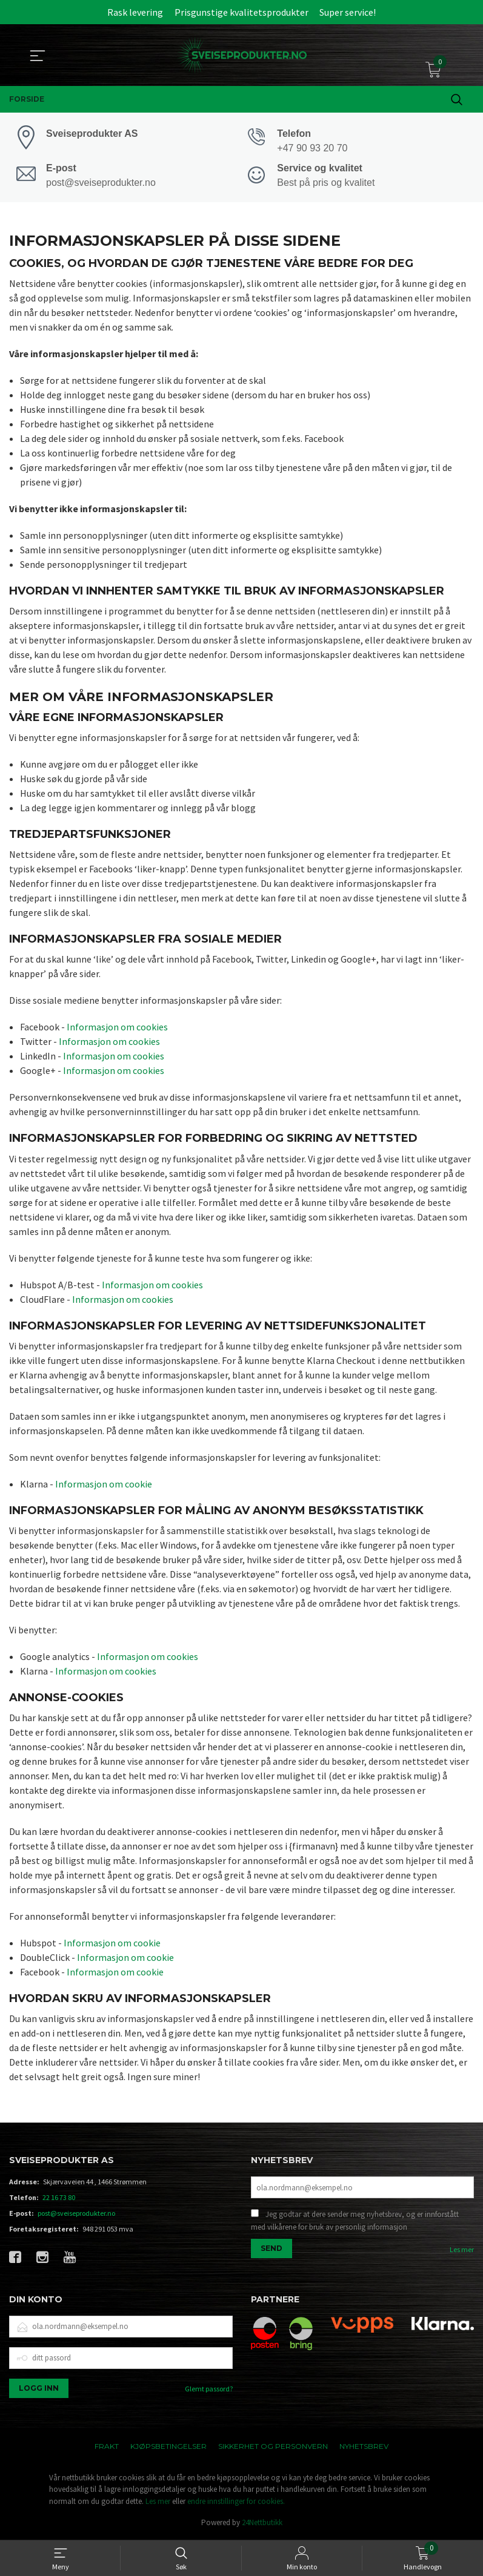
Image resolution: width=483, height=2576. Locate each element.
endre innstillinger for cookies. (236, 2502)
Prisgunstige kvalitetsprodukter (241, 12)
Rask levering (135, 12)
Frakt (107, 2447)
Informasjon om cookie (103, 1485)
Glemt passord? (209, 2389)
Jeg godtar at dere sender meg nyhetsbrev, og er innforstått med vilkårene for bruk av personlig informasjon (355, 2223)
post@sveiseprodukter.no (76, 2214)
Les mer (462, 2252)
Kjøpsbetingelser (168, 2447)
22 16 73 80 (58, 2199)
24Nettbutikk (262, 2524)
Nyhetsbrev (363, 2447)
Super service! (347, 12)
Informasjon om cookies (117, 1029)
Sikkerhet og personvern (273, 2447)
